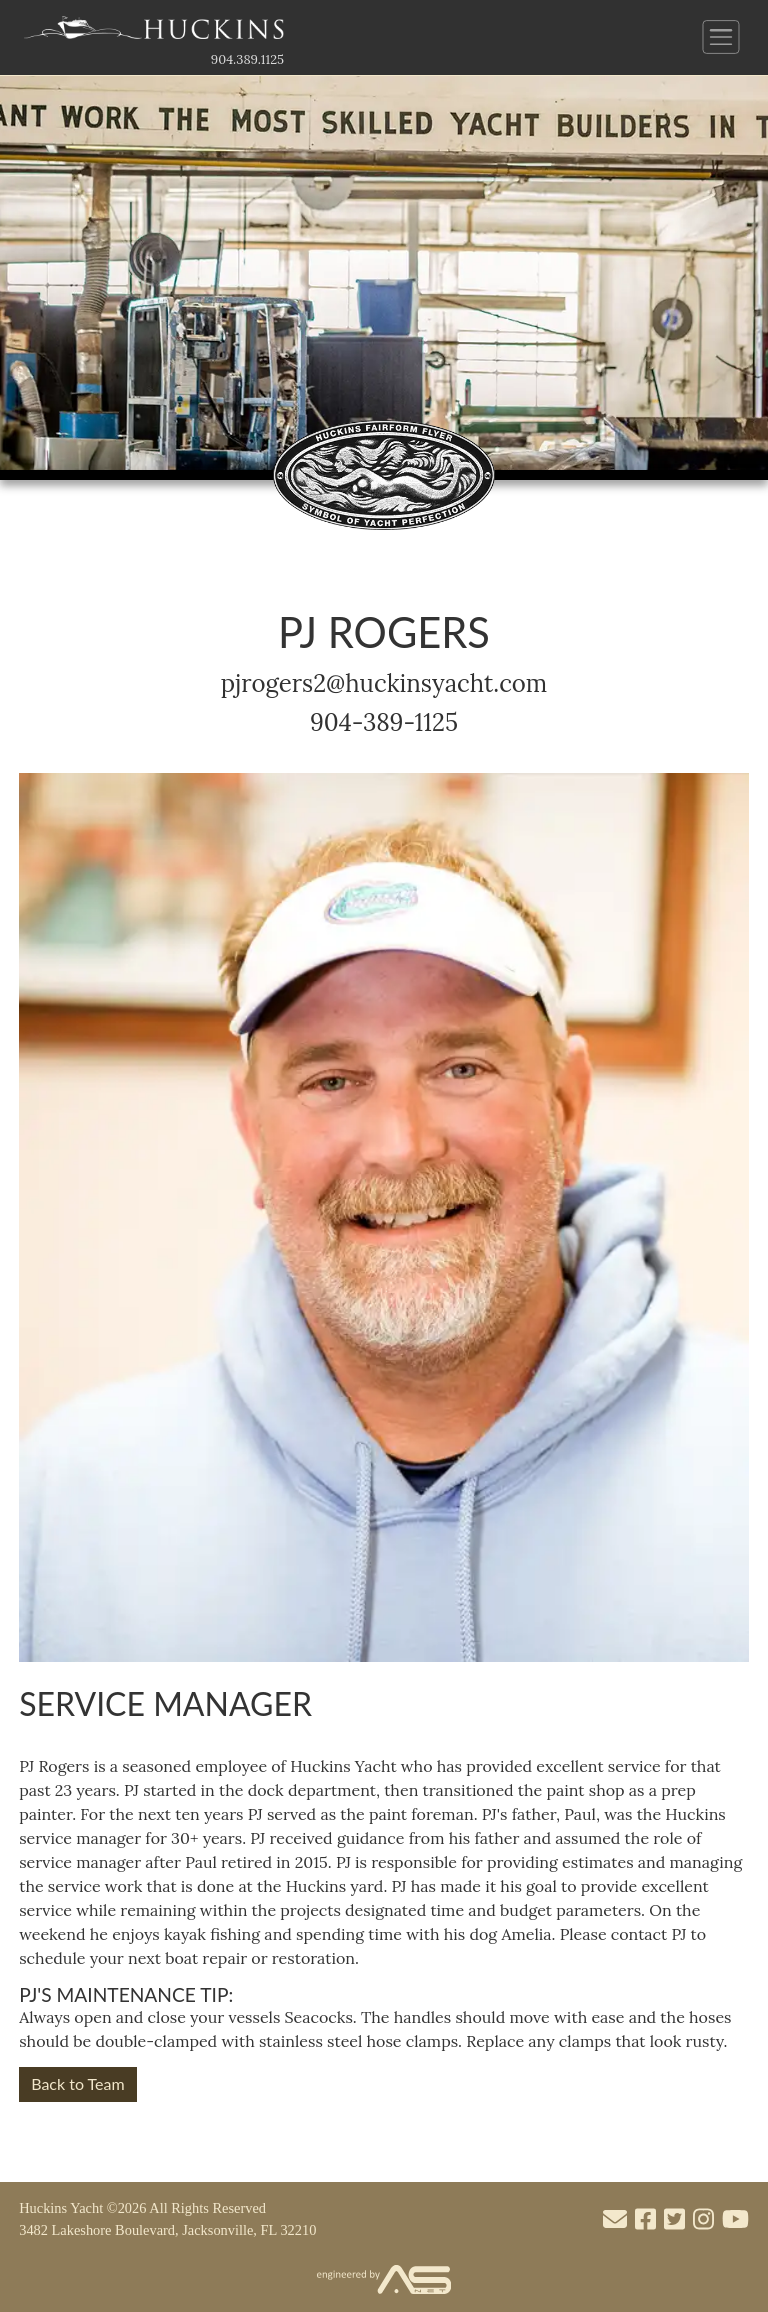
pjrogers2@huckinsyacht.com (384, 683)
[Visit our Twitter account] (674, 2220)
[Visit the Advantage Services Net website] (384, 2280)
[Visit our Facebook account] (645, 2220)
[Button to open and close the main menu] (721, 37)
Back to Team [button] (77, 2083)
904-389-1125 (384, 722)
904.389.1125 (247, 59)
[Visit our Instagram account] (703, 2220)
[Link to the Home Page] (154, 33)
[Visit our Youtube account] (735, 2220)
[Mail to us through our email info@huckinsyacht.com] (615, 2220)
